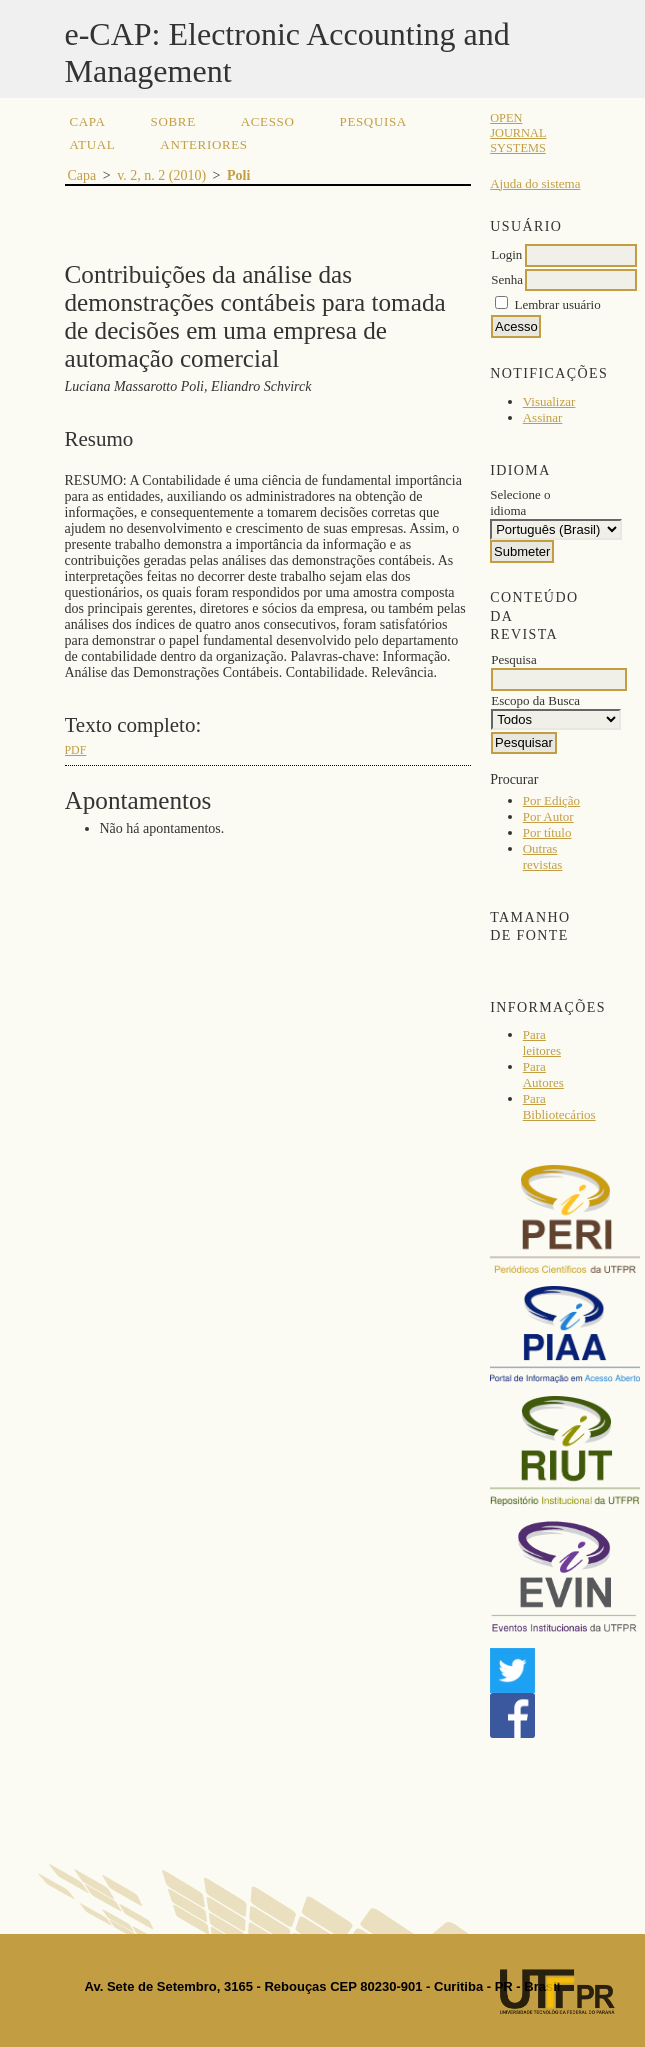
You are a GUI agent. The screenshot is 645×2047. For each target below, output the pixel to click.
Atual (93, 144)
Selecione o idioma (520, 502)
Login (506, 254)
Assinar (543, 417)
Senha (507, 279)
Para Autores (543, 1074)
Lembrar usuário (557, 304)
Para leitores (542, 1042)
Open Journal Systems (518, 133)
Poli (238, 175)
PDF (76, 750)
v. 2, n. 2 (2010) (161, 175)
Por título (547, 832)
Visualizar (549, 401)
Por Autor (548, 816)
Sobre (173, 121)
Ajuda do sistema (535, 183)
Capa (88, 121)
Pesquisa (373, 121)
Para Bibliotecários (559, 1106)
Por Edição (551, 800)
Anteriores (203, 144)
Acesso (268, 121)
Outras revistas (543, 856)
